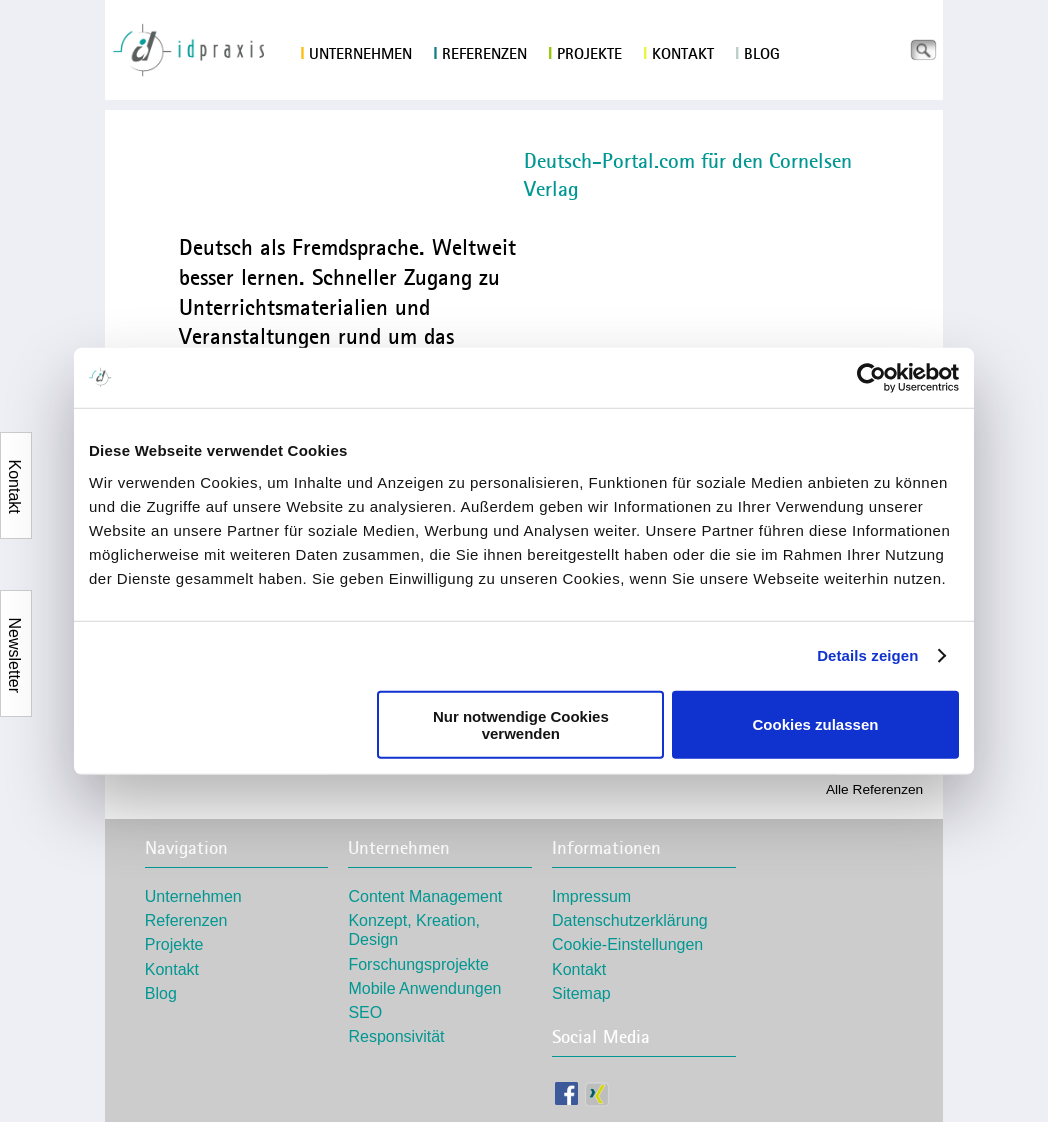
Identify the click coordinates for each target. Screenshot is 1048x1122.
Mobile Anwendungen (424, 988)
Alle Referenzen (874, 789)
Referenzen (480, 54)
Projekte (585, 54)
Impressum (591, 896)
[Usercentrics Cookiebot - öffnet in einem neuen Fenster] (871, 378)
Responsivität (396, 1036)
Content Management (425, 896)
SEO (365, 1012)
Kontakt (678, 54)
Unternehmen (356, 54)
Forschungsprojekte (418, 964)
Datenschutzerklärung (630, 920)
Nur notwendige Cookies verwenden (521, 724)
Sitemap (581, 993)
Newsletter (14, 629)
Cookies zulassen (816, 724)
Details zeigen (867, 655)
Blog (757, 54)
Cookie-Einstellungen (627, 944)
